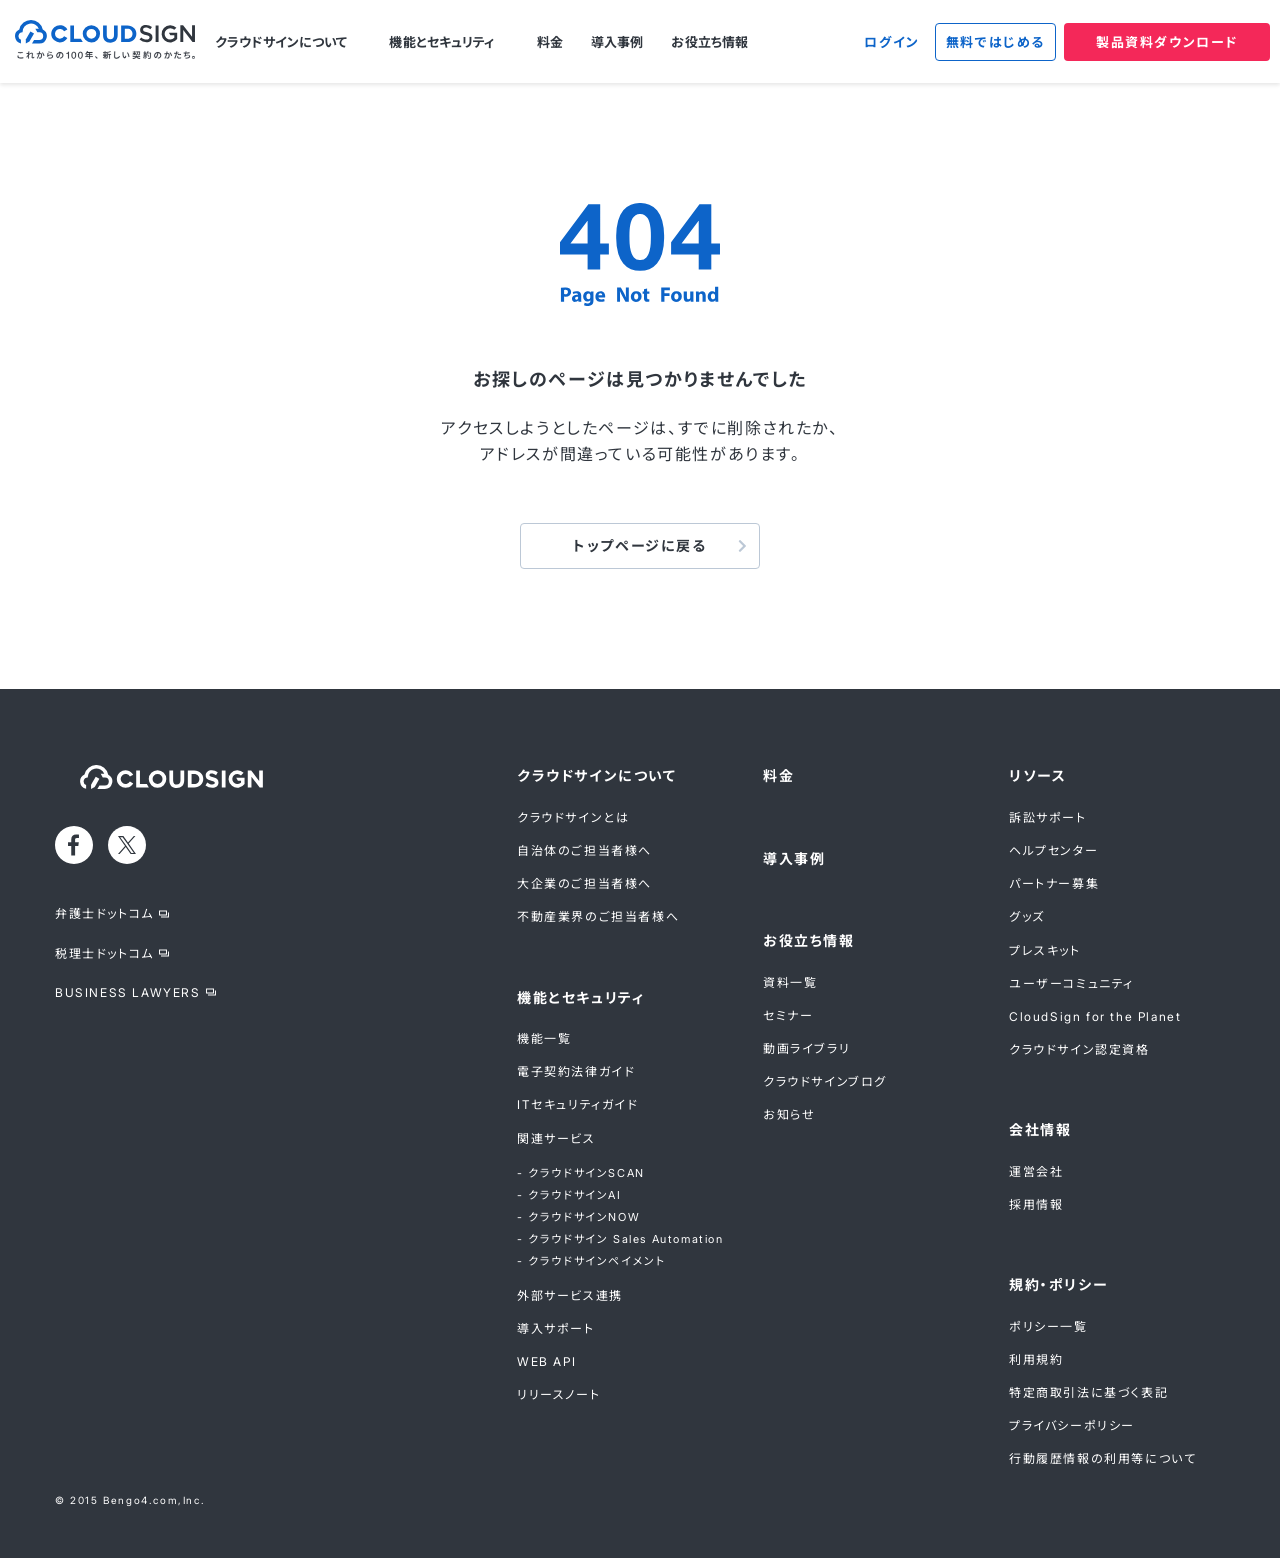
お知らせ (789, 1114)
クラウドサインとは (573, 817)
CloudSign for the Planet (1095, 1016)
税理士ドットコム (104, 953)
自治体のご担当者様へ (584, 850)
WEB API (546, 1361)
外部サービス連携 (570, 1295)
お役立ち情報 (709, 42)
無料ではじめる (995, 42)
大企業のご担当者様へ (584, 883)
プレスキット (1045, 950)
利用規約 (1036, 1359)
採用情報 (1036, 1204)
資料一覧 (790, 982)
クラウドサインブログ (825, 1081)
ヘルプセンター (1053, 850)
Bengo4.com (140, 1500)
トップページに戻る (639, 545)
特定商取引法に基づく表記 (1088, 1392)
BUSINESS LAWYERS (128, 992)
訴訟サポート (1048, 817)
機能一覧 (544, 1038)
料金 (550, 42)
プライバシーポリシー (1072, 1425)
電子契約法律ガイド (576, 1071)
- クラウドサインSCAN (581, 1173)
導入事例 (617, 42)
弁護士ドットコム (104, 913)
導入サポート (556, 1328)
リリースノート (558, 1394)
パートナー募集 (1054, 883)
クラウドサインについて (281, 42)
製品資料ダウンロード (1167, 42)
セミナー (788, 1015)
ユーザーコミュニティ (1071, 983)
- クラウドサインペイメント (591, 1261)
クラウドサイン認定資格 (1079, 1049)
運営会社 (1036, 1171)
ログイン (891, 42)
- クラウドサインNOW (578, 1217)
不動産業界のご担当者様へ (598, 916)
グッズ (1027, 916)
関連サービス (556, 1138)
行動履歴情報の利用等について (1102, 1458)
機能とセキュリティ (441, 42)
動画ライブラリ (806, 1048)
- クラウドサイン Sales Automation (620, 1239)
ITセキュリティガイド (578, 1104)
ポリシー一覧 (1048, 1326)
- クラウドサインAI (569, 1195)
